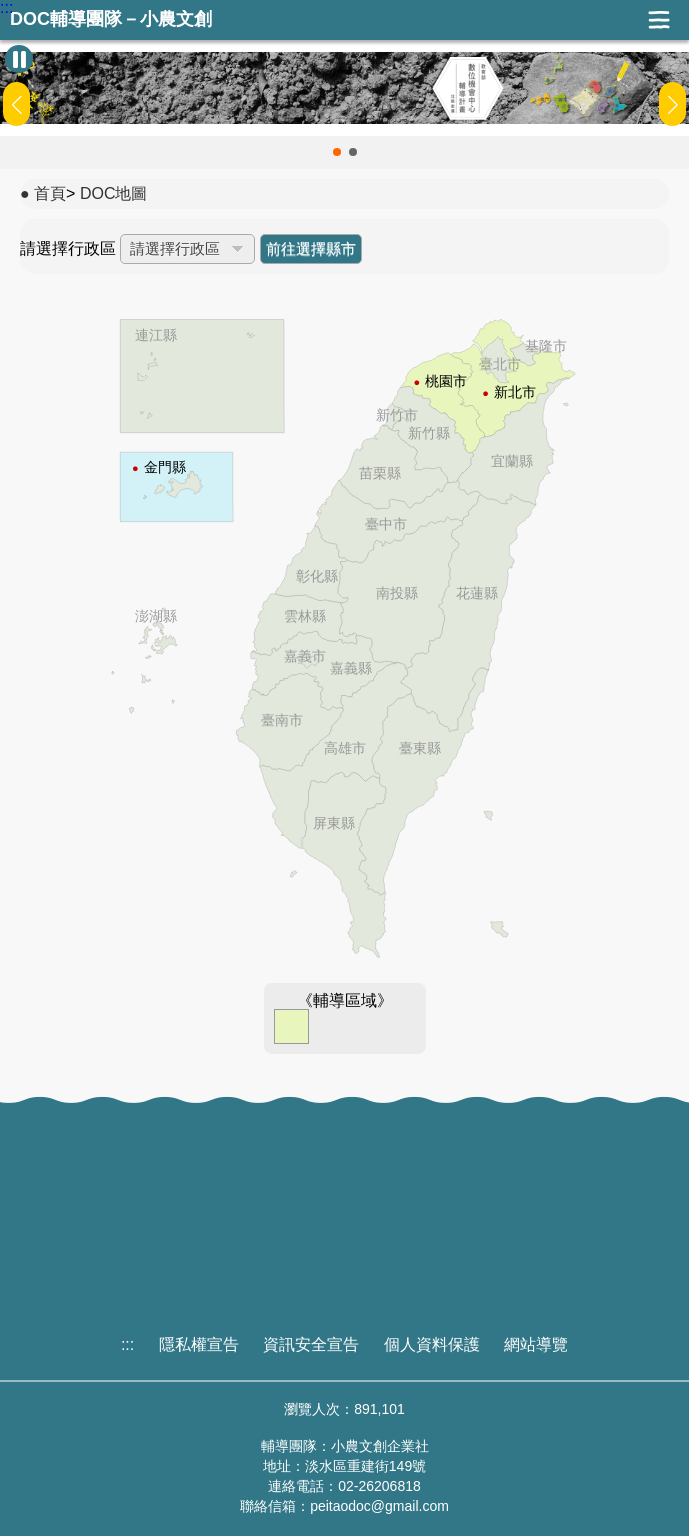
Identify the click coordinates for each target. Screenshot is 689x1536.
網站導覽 (536, 1344)
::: (6, 8)
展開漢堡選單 (659, 20)
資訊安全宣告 (311, 1344)
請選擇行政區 (68, 248)
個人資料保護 (432, 1344)
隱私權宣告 (199, 1344)
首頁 (50, 193)
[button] (337, 152)
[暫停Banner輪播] (19, 59)
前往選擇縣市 (311, 248)
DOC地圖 (114, 193)
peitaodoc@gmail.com (379, 1506)
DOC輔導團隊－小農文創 (111, 19)
